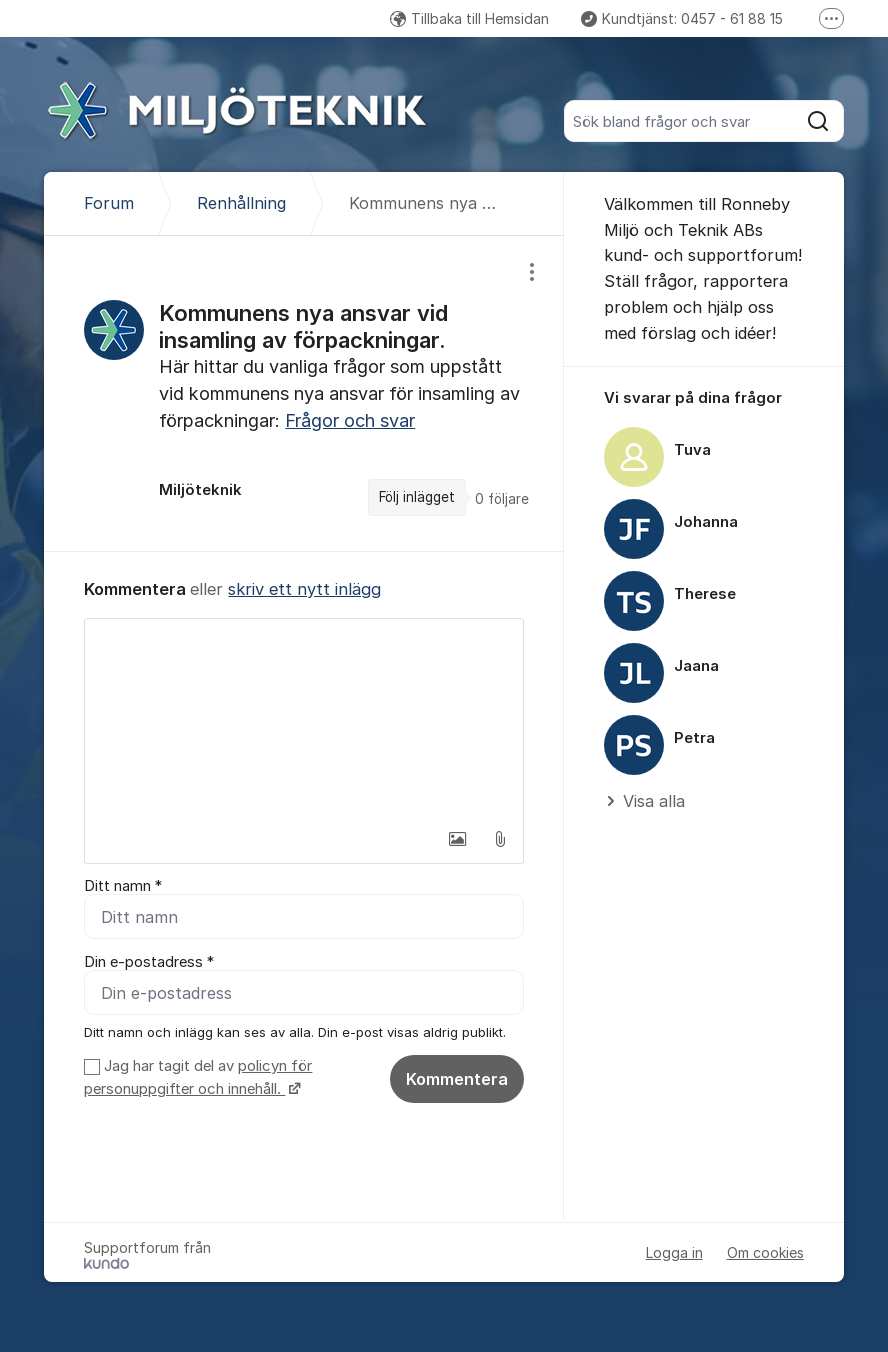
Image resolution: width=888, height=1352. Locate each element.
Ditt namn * (123, 886)
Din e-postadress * (149, 962)
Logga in (674, 1252)
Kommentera (457, 1079)
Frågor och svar (350, 420)
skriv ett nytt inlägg (304, 589)
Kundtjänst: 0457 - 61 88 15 (682, 18)
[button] (458, 839)
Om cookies (765, 1252)
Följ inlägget (417, 497)
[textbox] (303, 719)
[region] (303, 393)
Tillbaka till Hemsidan (469, 18)
